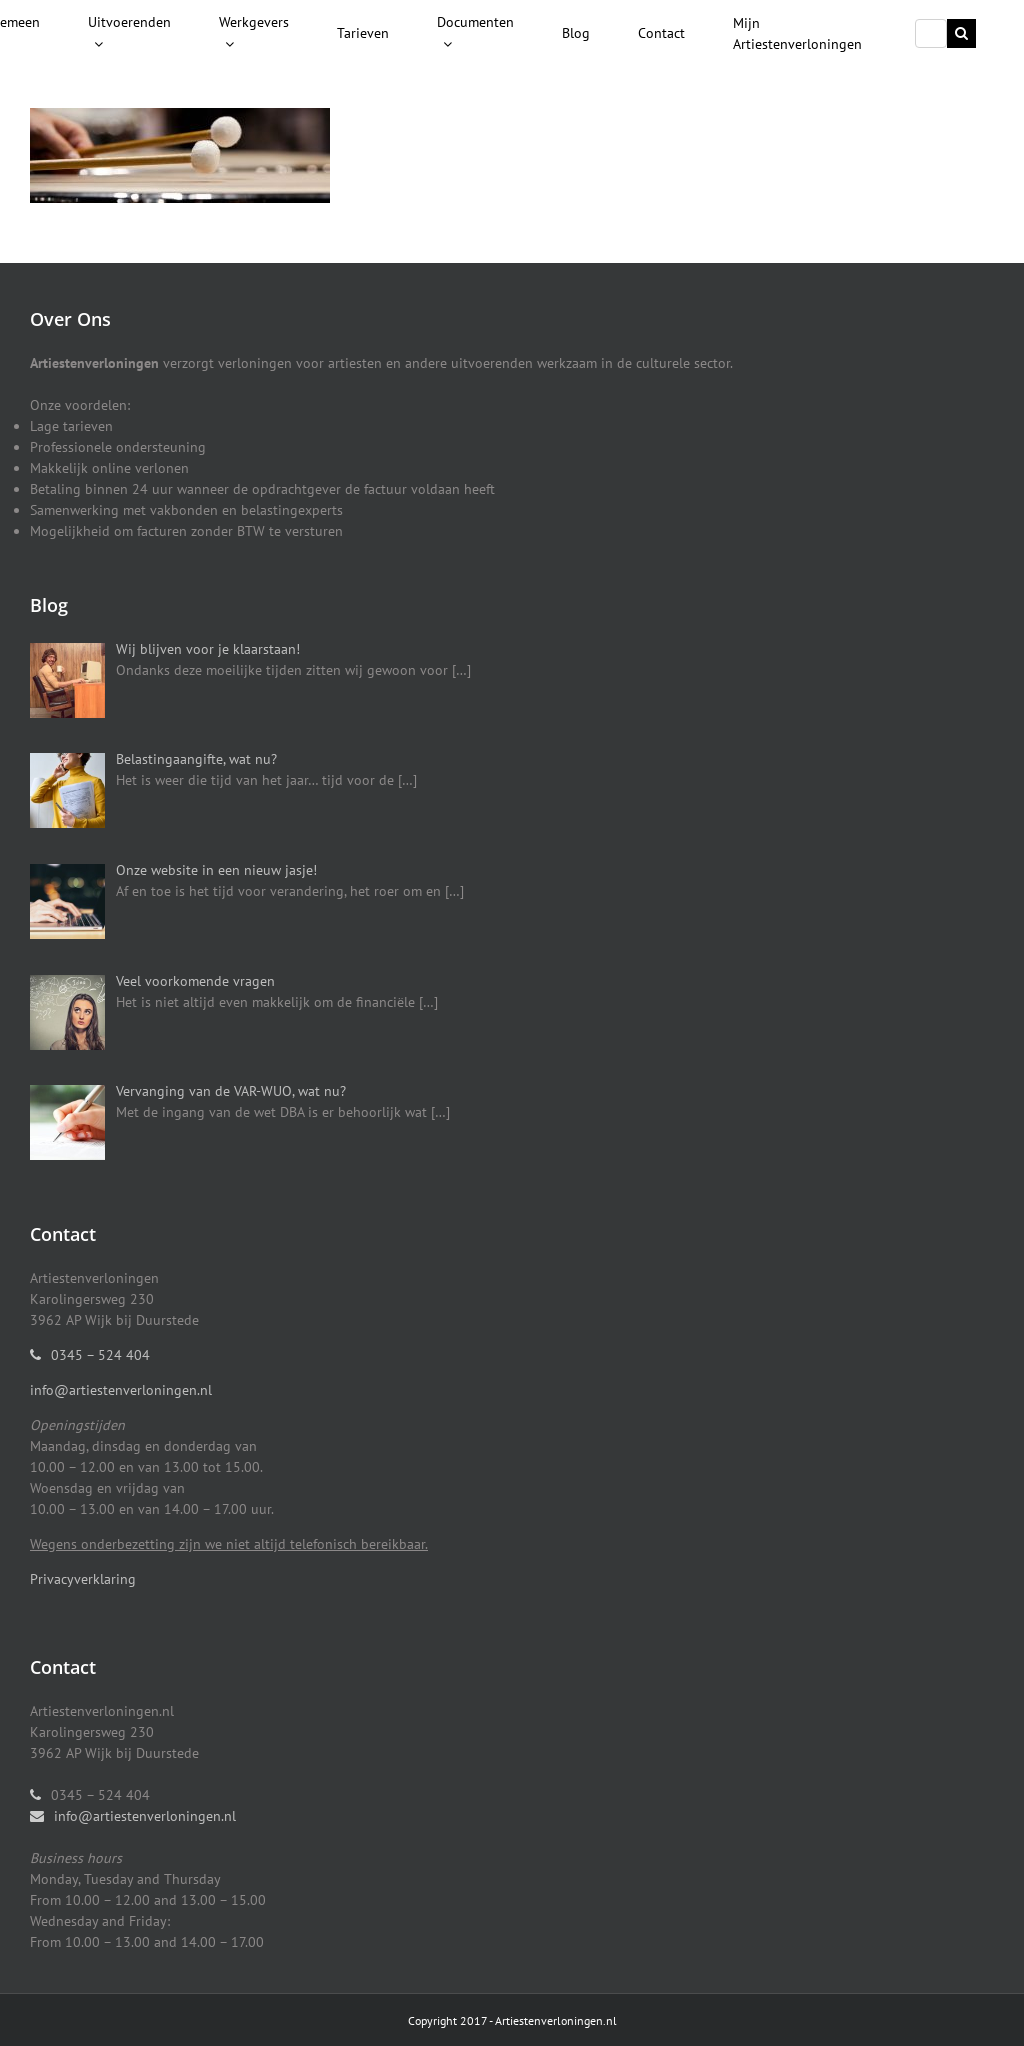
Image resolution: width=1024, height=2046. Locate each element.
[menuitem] (129, 34)
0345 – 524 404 (100, 1355)
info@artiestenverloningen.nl (121, 1390)
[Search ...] (931, 33)
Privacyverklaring (83, 1579)
